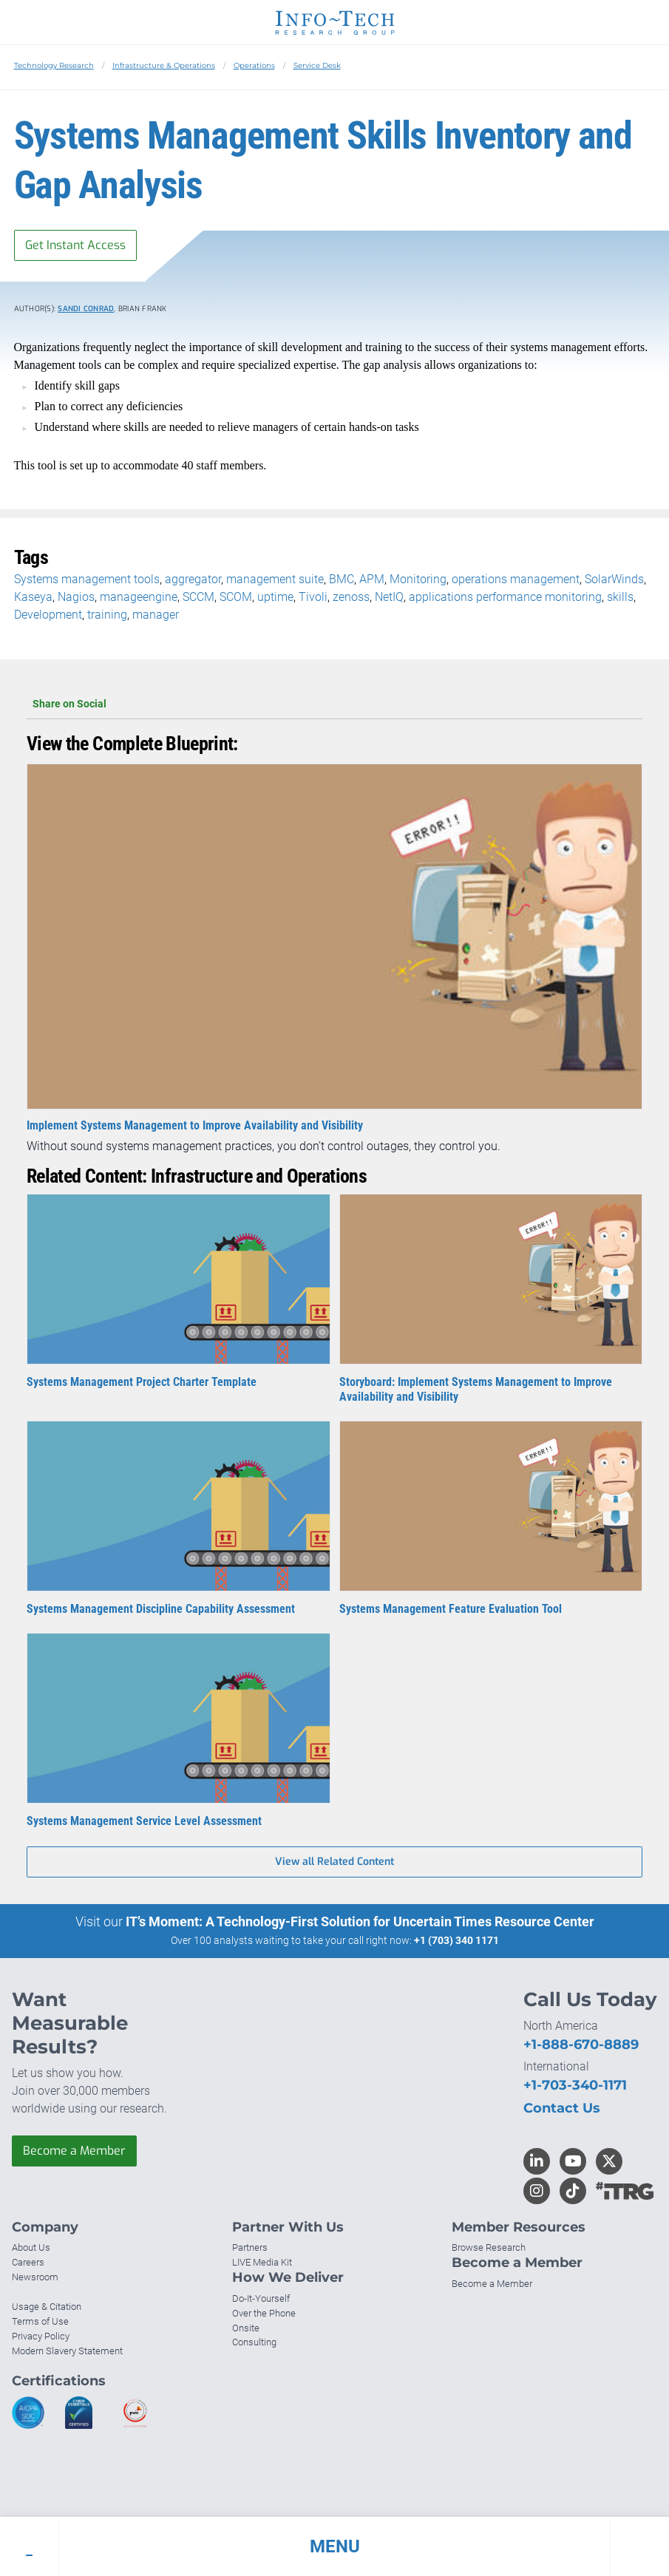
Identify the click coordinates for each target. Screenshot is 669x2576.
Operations (254, 65)
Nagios (76, 597)
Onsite (245, 2328)
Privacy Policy (40, 2336)
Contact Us (561, 2108)
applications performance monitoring (505, 597)
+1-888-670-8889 (581, 2044)
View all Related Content (334, 1862)
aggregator (193, 579)
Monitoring (418, 579)
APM (371, 579)
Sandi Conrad (86, 308)
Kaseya (33, 597)
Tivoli (313, 597)
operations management (516, 579)
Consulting (254, 2342)
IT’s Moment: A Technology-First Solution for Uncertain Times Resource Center (360, 1921)
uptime (275, 597)
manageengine (138, 597)
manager (155, 615)
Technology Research (54, 65)
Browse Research (489, 2247)
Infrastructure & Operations (163, 65)
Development (48, 615)
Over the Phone (264, 2313)
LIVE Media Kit (262, 2262)
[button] (334, 2546)
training (107, 615)
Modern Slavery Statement (67, 2350)
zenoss (351, 597)
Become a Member (74, 2150)
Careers (28, 2262)
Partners (250, 2247)
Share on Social (334, 704)
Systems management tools (87, 579)
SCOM (236, 597)
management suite (275, 579)
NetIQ (389, 597)
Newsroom (35, 2277)
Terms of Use (40, 2321)
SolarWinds (614, 579)
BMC (341, 579)
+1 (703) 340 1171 (456, 1940)
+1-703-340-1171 (575, 2085)
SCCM (198, 597)
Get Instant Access (75, 245)
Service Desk (317, 65)
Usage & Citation (46, 2306)
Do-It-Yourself (261, 2298)
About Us (31, 2247)
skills (620, 597)
